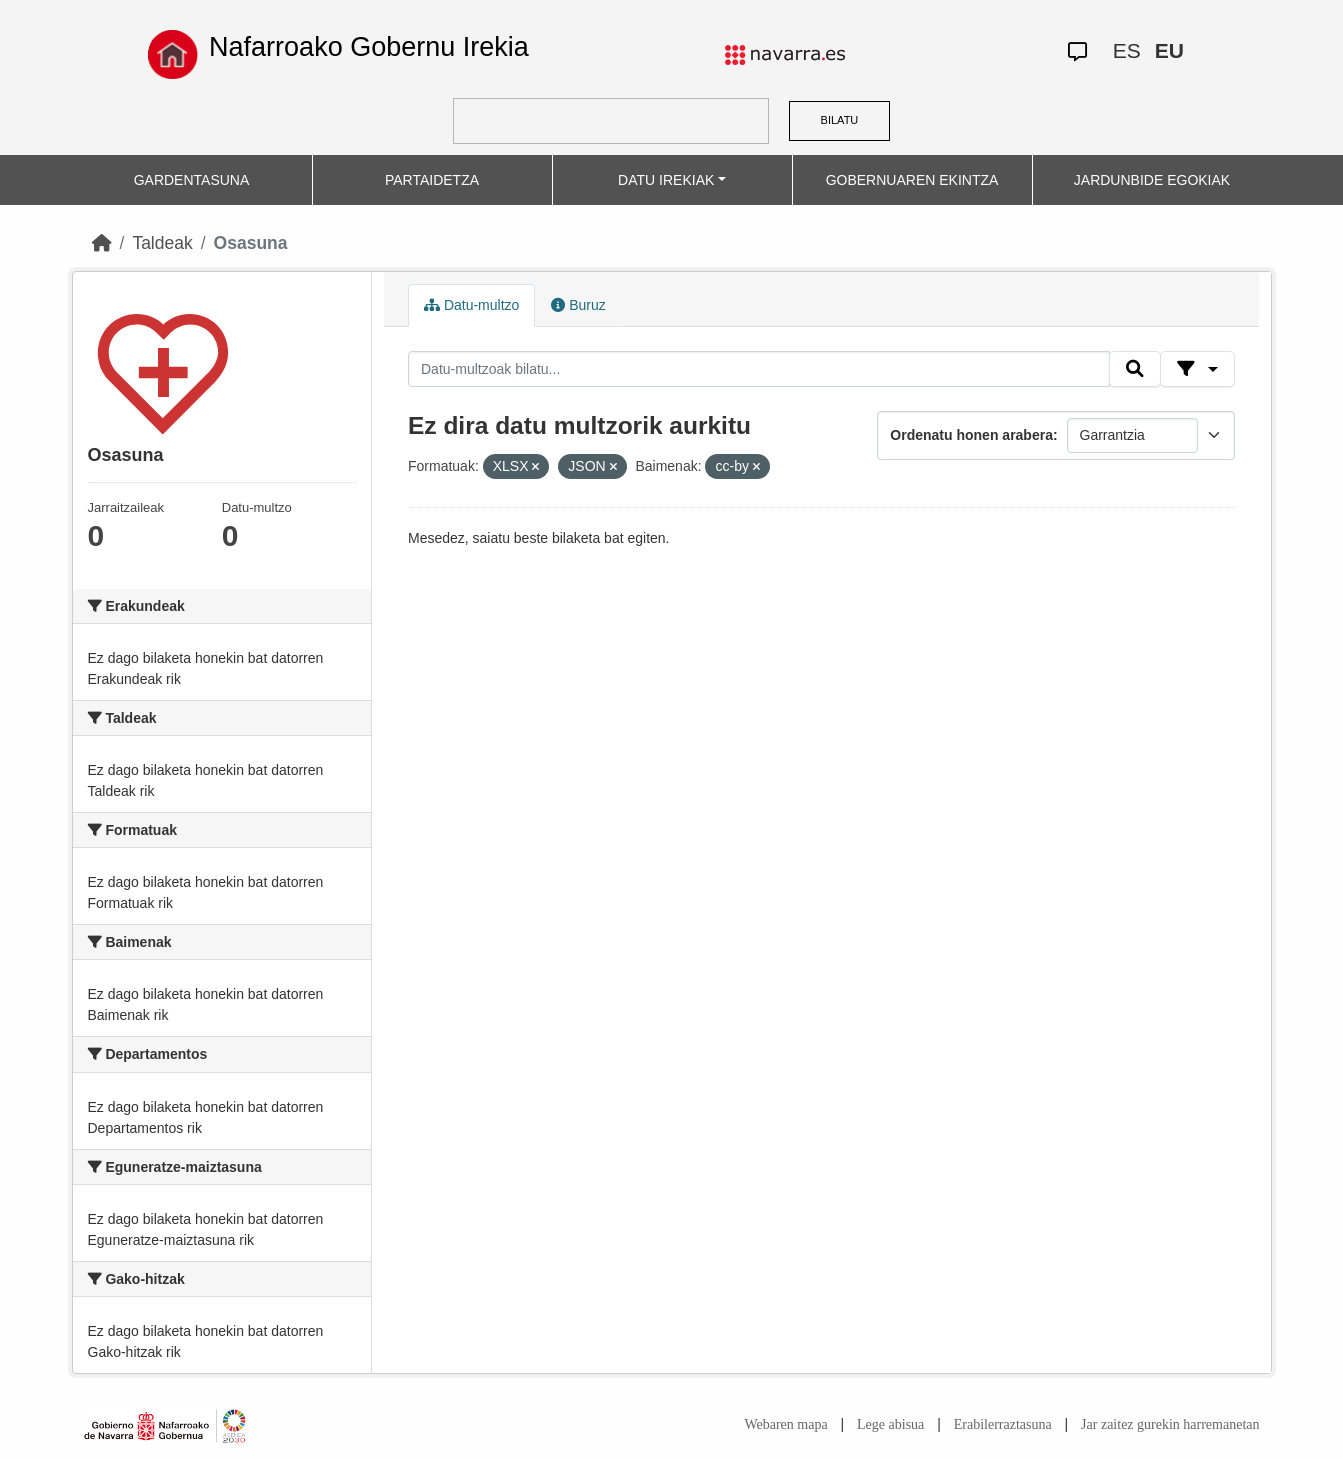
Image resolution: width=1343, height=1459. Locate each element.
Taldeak (162, 243)
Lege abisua (890, 1424)
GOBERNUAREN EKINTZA (912, 180)
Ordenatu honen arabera (971, 435)
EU (1169, 50)
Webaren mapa (785, 1424)
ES (1127, 50)
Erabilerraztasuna (1003, 1424)
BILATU (840, 120)
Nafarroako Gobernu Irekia (369, 47)
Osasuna (251, 243)
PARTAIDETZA (432, 180)
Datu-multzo (471, 305)
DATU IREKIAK (666, 180)
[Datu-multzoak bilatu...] (759, 369)
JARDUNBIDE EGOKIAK (1152, 180)
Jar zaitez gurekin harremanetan (1170, 1424)
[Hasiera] (102, 243)
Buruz (578, 305)
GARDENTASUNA (192, 180)
